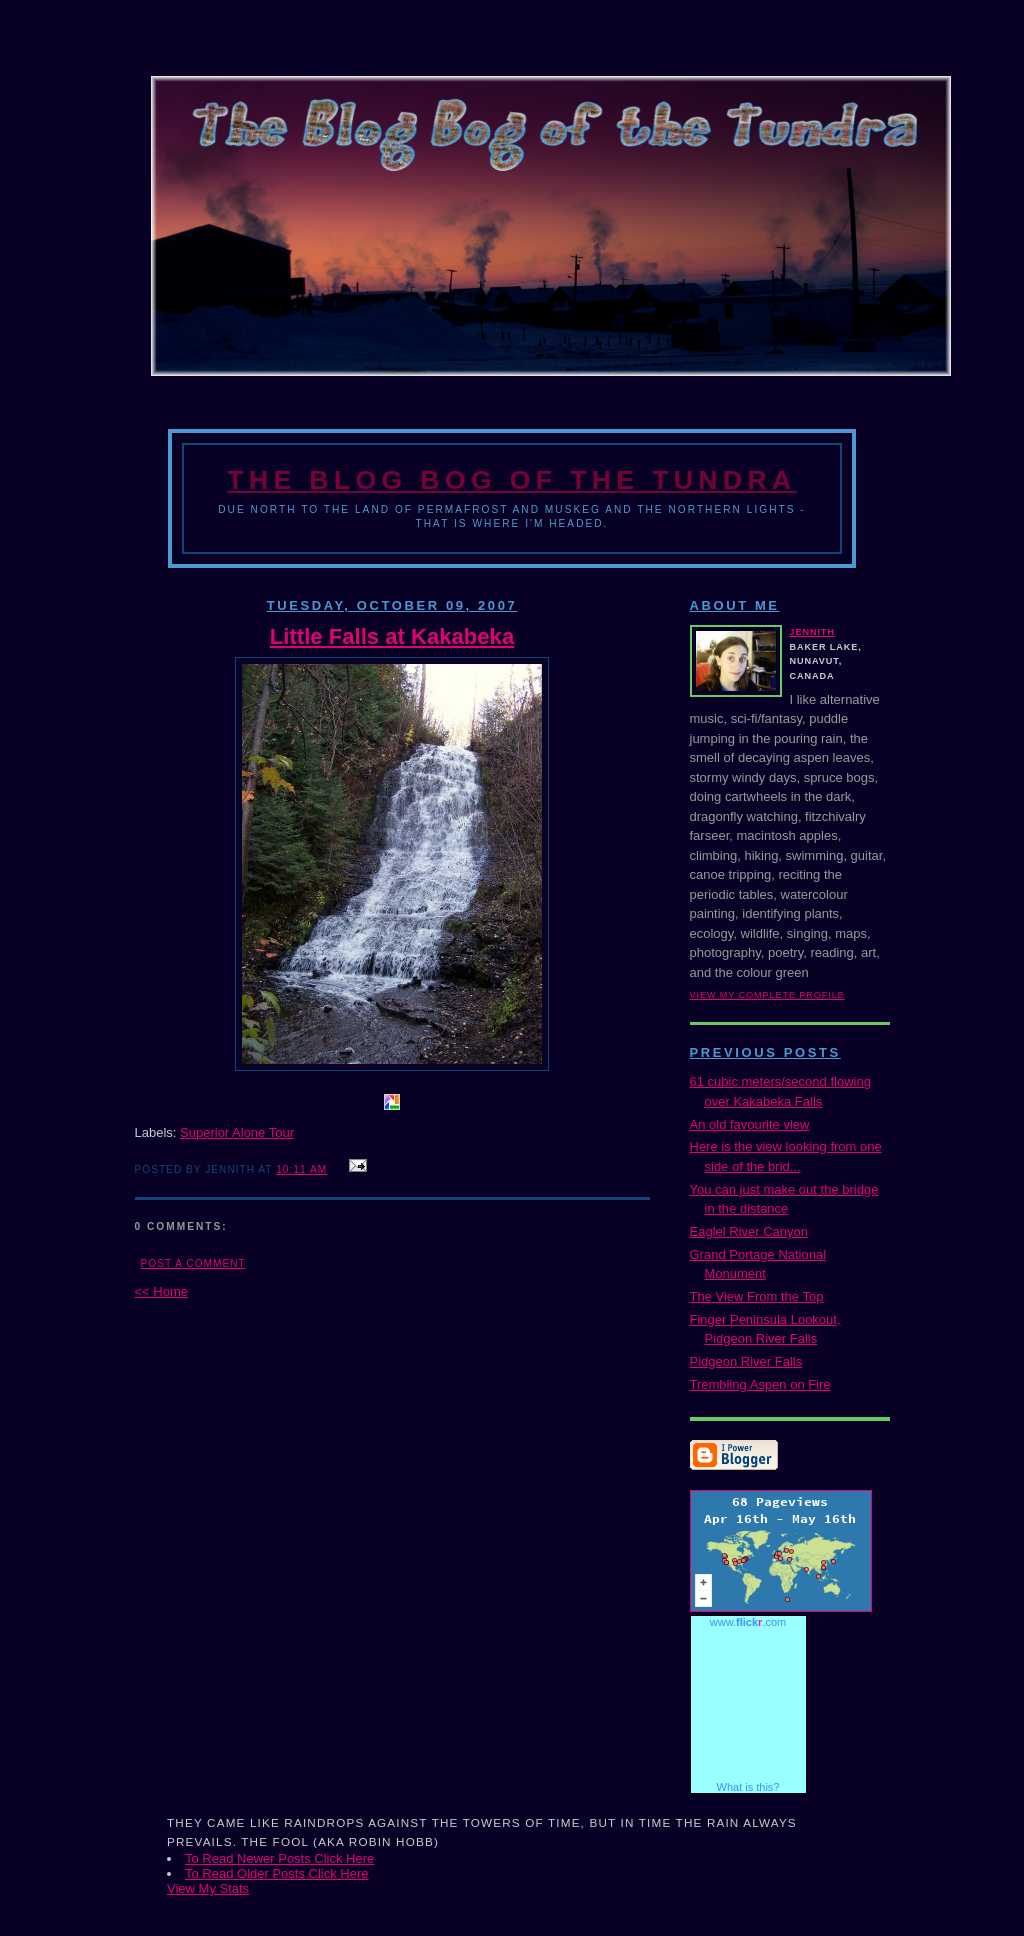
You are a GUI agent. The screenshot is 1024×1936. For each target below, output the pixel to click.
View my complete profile (767, 995)
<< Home (161, 1291)
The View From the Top (757, 1296)
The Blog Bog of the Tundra (511, 480)
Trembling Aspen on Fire (760, 1384)
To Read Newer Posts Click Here (279, 1858)
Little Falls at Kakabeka (392, 636)
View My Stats (208, 1888)
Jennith (812, 632)
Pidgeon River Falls (746, 1361)
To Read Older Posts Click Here (277, 1873)
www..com (748, 1622)
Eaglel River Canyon (749, 1231)
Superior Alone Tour (237, 1132)
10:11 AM (301, 1169)
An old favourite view (750, 1124)
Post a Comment (193, 1263)
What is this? (748, 1787)
